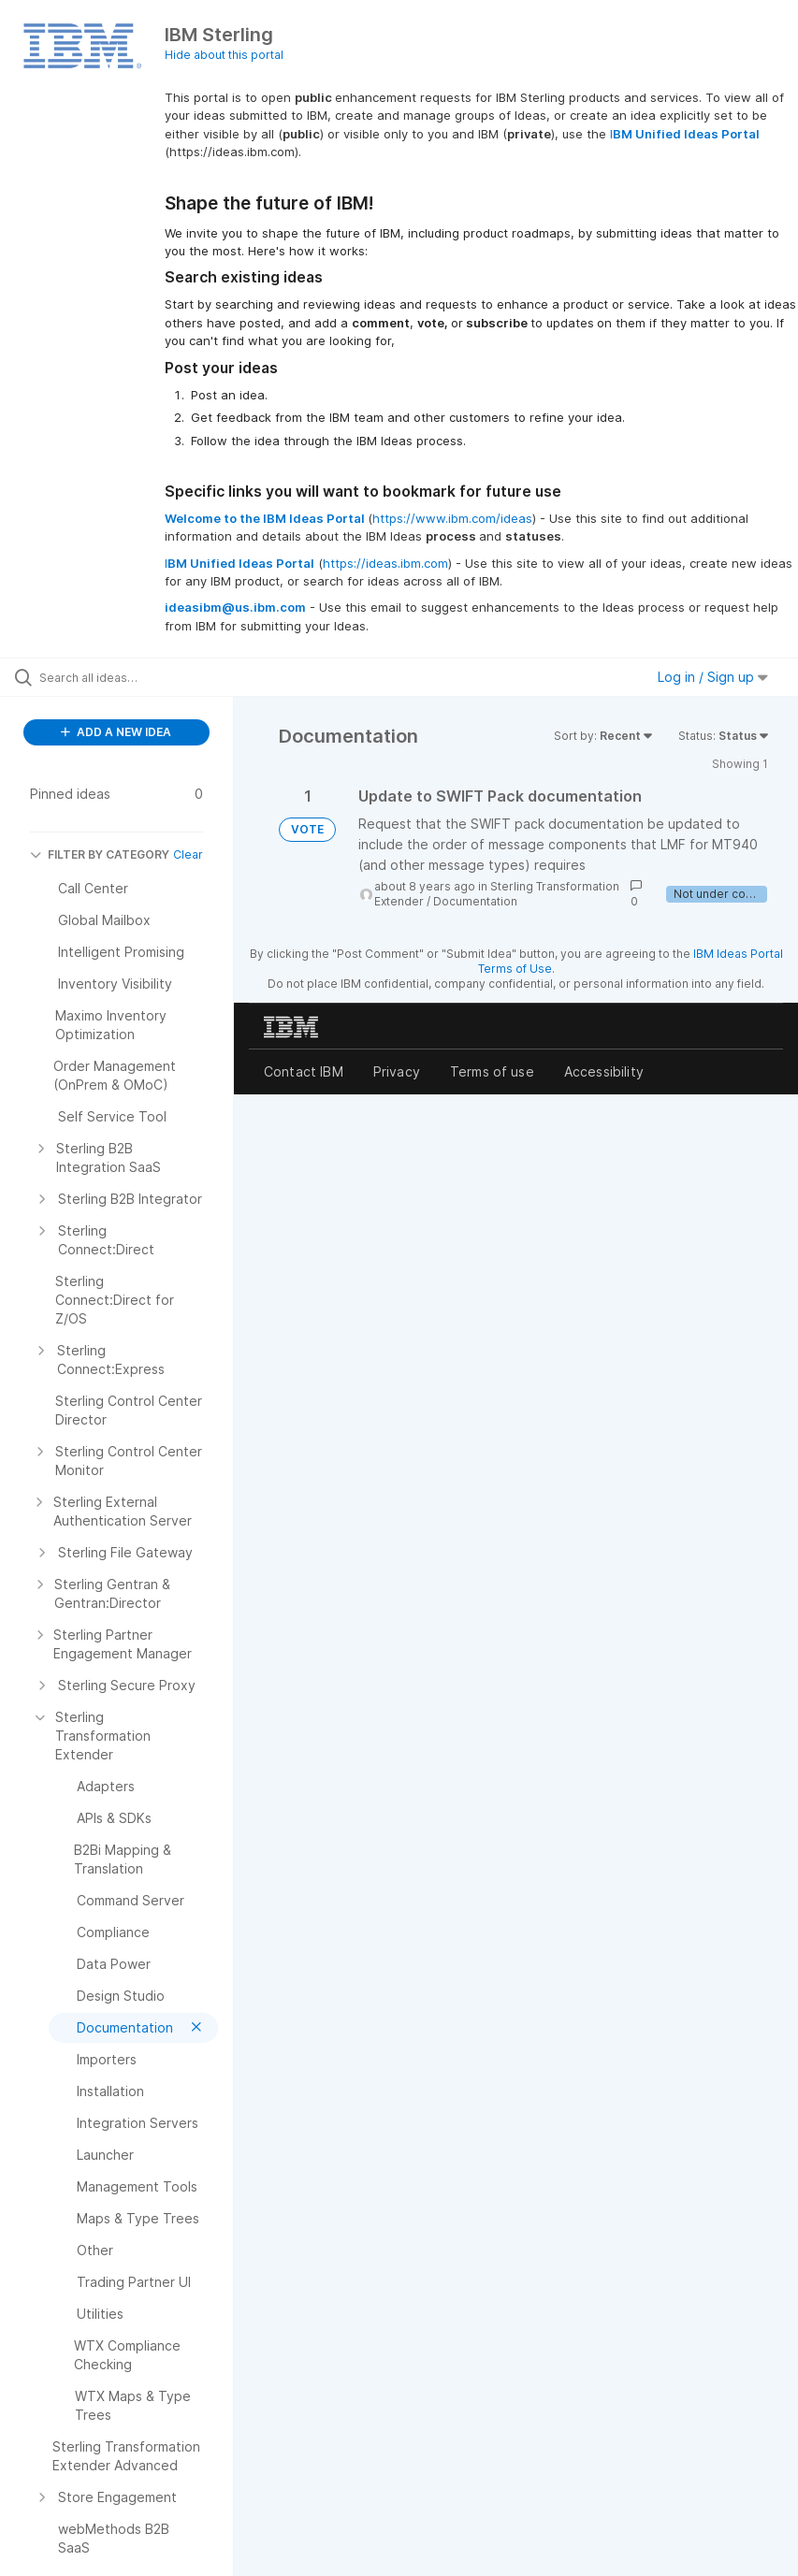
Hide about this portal (224, 55)
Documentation (475, 901)
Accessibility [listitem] (604, 1071)
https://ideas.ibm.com (385, 563)
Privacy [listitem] (396, 1071)
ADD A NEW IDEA (116, 732)
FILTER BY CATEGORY (99, 854)
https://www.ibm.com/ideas (452, 518)
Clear (188, 854)
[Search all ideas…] (126, 677)
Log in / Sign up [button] (713, 677)
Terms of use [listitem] (492, 1071)
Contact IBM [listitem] (303, 1071)
